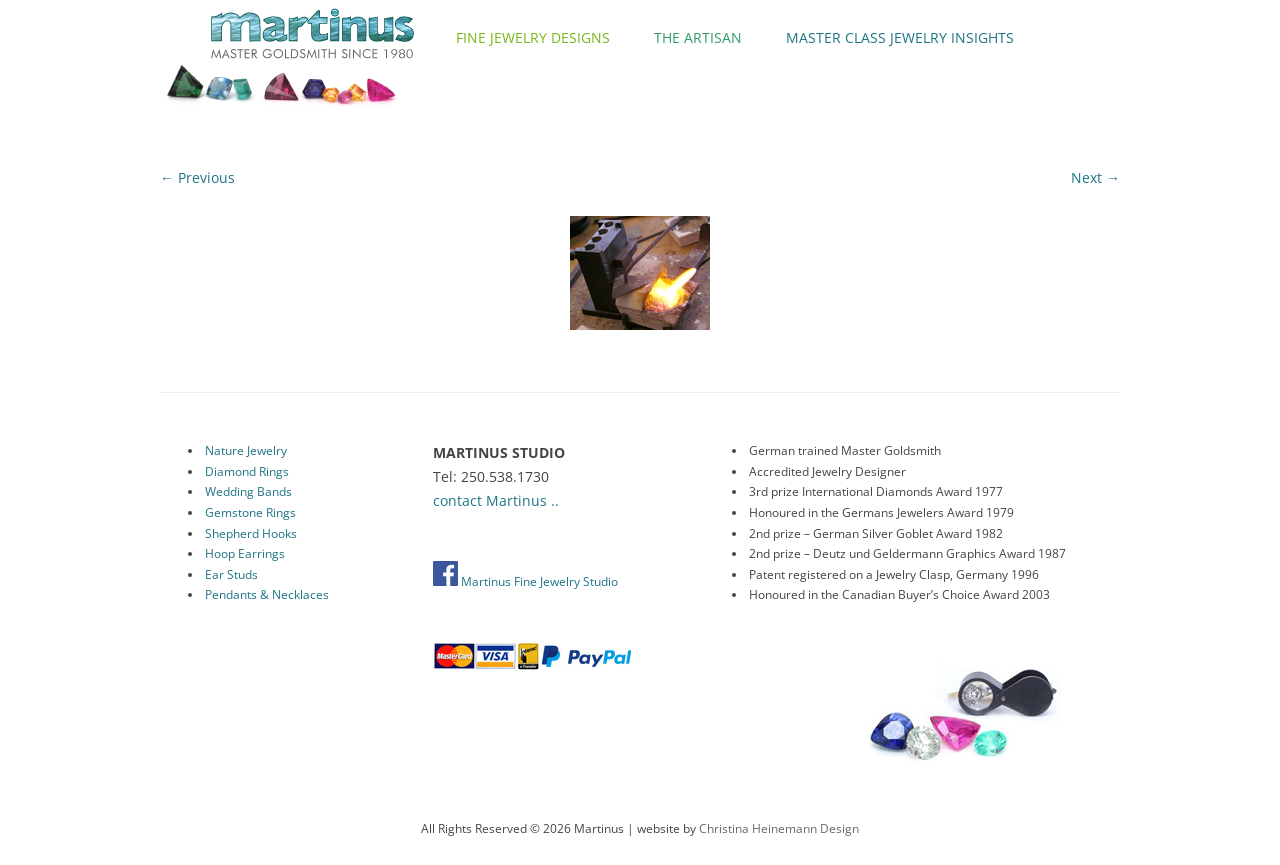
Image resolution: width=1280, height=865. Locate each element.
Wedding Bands (248, 491)
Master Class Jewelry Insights (900, 37)
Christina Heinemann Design (779, 828)
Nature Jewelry (246, 450)
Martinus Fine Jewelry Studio (525, 581)
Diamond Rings (247, 471)
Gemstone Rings (250, 512)
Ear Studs (231, 574)
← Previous (197, 177)
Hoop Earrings (245, 553)
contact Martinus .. (496, 500)
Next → (1095, 177)
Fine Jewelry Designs (533, 37)
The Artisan (698, 37)
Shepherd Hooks (251, 533)
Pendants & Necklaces (267, 594)
